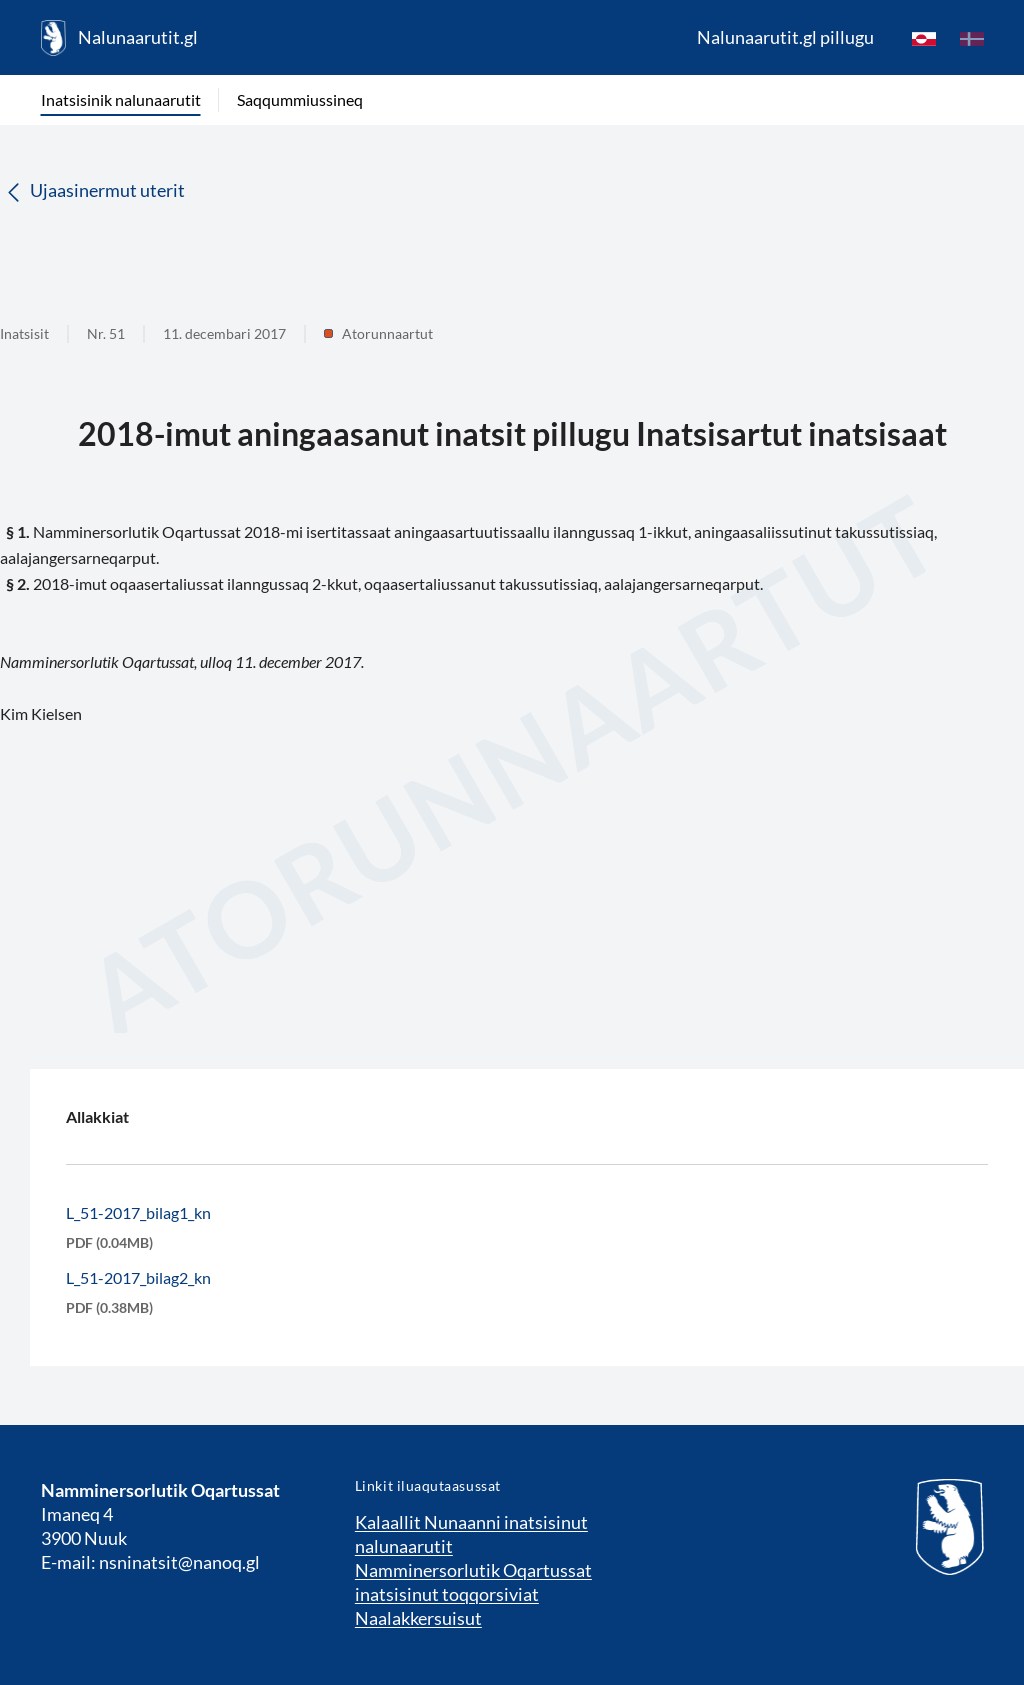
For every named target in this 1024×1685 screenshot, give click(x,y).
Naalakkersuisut (418, 1618)
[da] (972, 38)
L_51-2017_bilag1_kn (138, 1212)
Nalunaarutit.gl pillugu (785, 37)
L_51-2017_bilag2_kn (138, 1277)
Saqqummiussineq (300, 99)
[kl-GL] (924, 38)
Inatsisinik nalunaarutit (121, 99)
